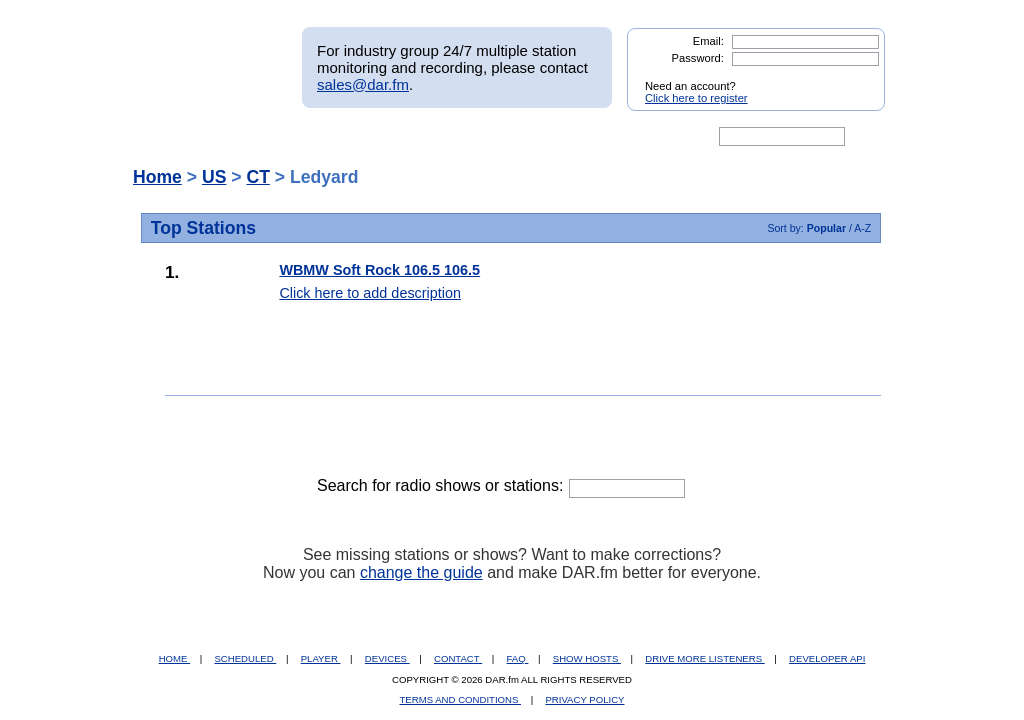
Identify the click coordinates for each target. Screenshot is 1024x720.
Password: (698, 58)
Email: (708, 41)
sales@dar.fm (363, 84)
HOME (174, 658)
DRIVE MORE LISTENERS (704, 658)
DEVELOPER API (827, 658)
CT (257, 177)
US (214, 177)
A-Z (862, 228)
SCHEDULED (245, 658)
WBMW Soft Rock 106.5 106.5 (379, 270)
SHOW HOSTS (587, 658)
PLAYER (321, 658)
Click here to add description (370, 293)
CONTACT (458, 658)
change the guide (421, 572)
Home (157, 177)
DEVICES (387, 658)
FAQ (518, 658)
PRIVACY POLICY (584, 699)
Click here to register (696, 98)
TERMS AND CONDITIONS (461, 699)
